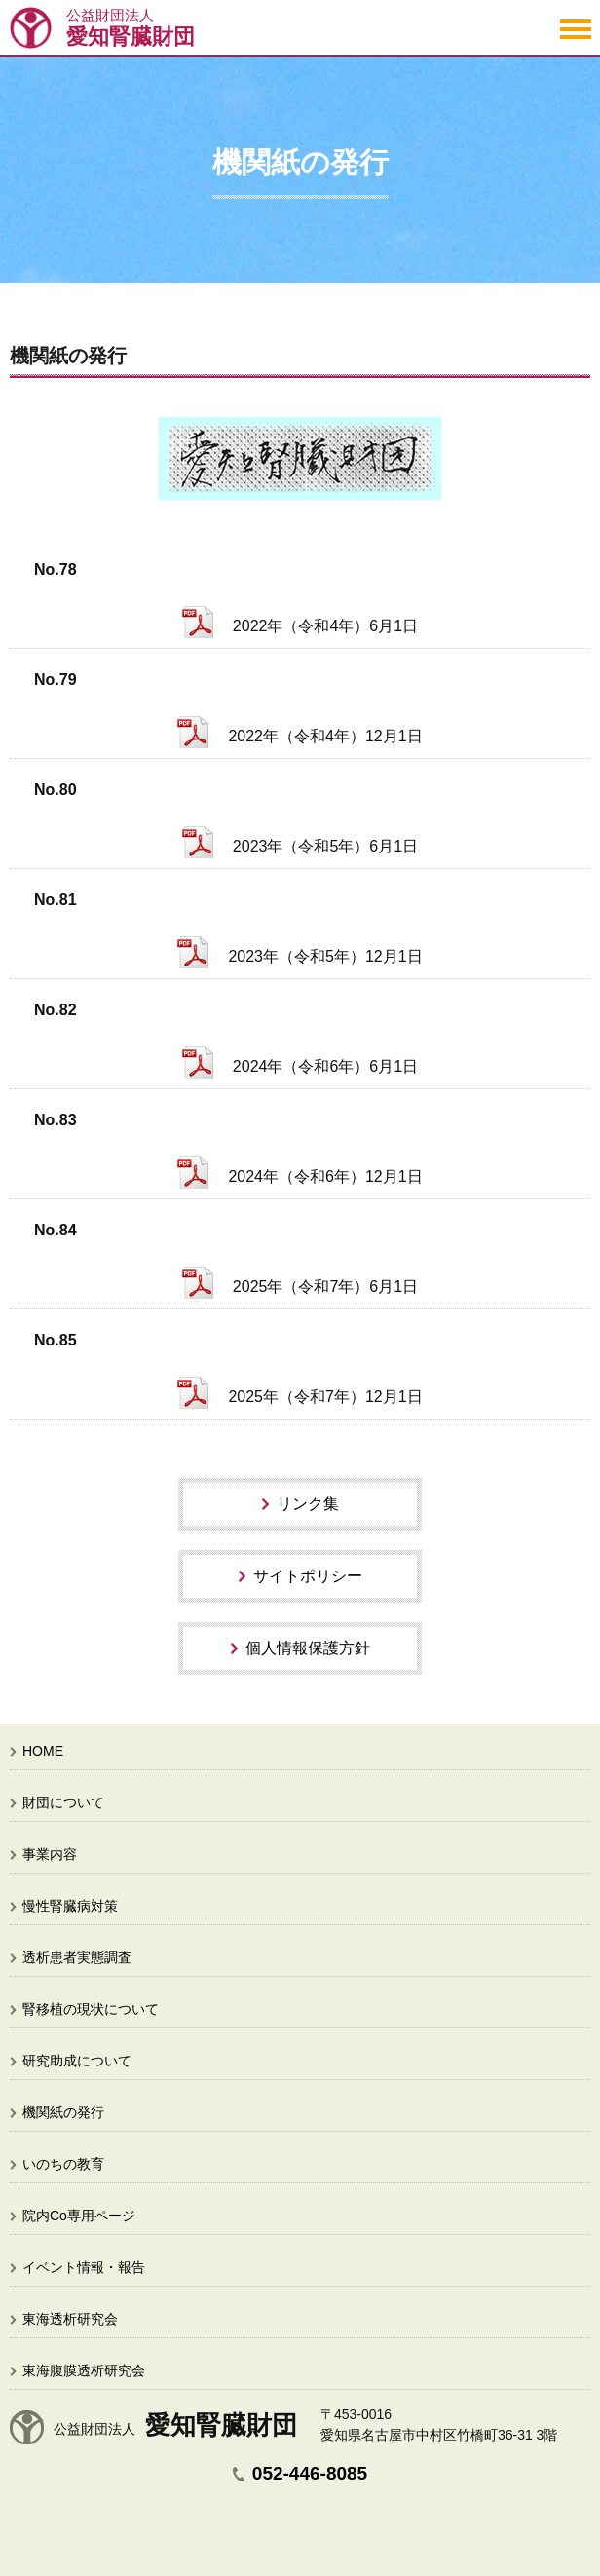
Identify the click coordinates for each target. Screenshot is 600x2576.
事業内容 (49, 1854)
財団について (63, 1802)
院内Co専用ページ (78, 2215)
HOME (42, 1751)
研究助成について (76, 2060)
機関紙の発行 (63, 2112)
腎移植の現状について (90, 2009)
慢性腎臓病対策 (70, 1905)
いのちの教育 (63, 2164)
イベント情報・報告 (83, 2267)
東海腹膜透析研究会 (83, 2370)
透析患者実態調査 (76, 1957)
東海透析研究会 (70, 2319)
